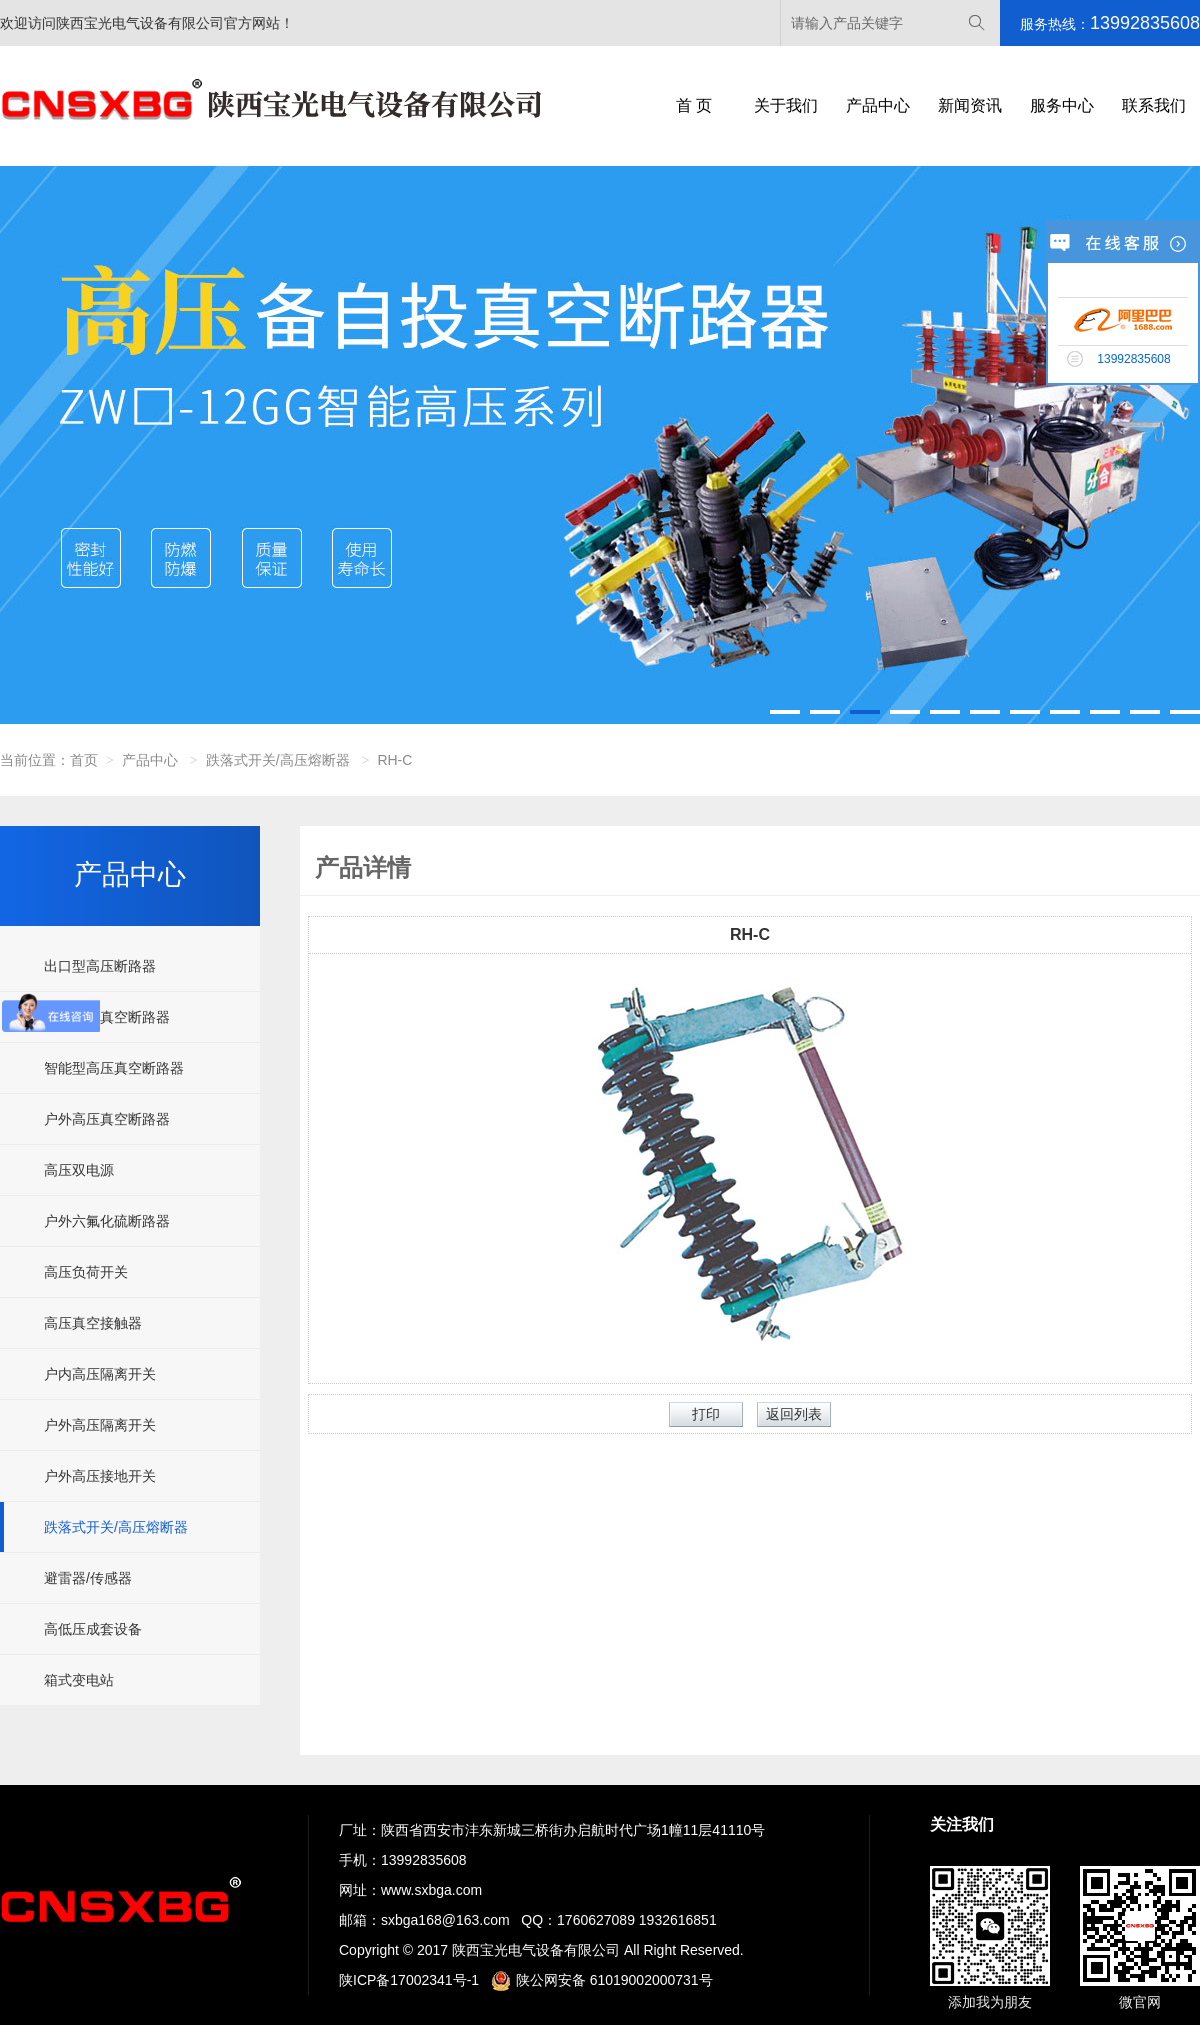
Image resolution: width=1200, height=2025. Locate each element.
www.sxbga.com (431, 1890)
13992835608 (424, 1860)
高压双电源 (79, 1170)
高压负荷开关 (86, 1272)
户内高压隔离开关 (100, 1374)
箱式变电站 (79, 1680)
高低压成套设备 (93, 1629)
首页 (84, 760)
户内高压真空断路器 (107, 1017)
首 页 (694, 105)
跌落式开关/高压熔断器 (278, 760)
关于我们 (786, 105)
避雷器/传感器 (88, 1578)
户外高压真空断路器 (107, 1119)
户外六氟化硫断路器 (107, 1221)
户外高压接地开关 (100, 1476)
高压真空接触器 (93, 1323)
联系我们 (1154, 105)
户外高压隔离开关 (100, 1425)
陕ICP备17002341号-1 (409, 1980)
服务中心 (1062, 105)
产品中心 (878, 105)
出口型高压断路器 (100, 966)
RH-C (394, 760)
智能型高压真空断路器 (114, 1068)
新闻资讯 (970, 105)
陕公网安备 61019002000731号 (602, 1980)
